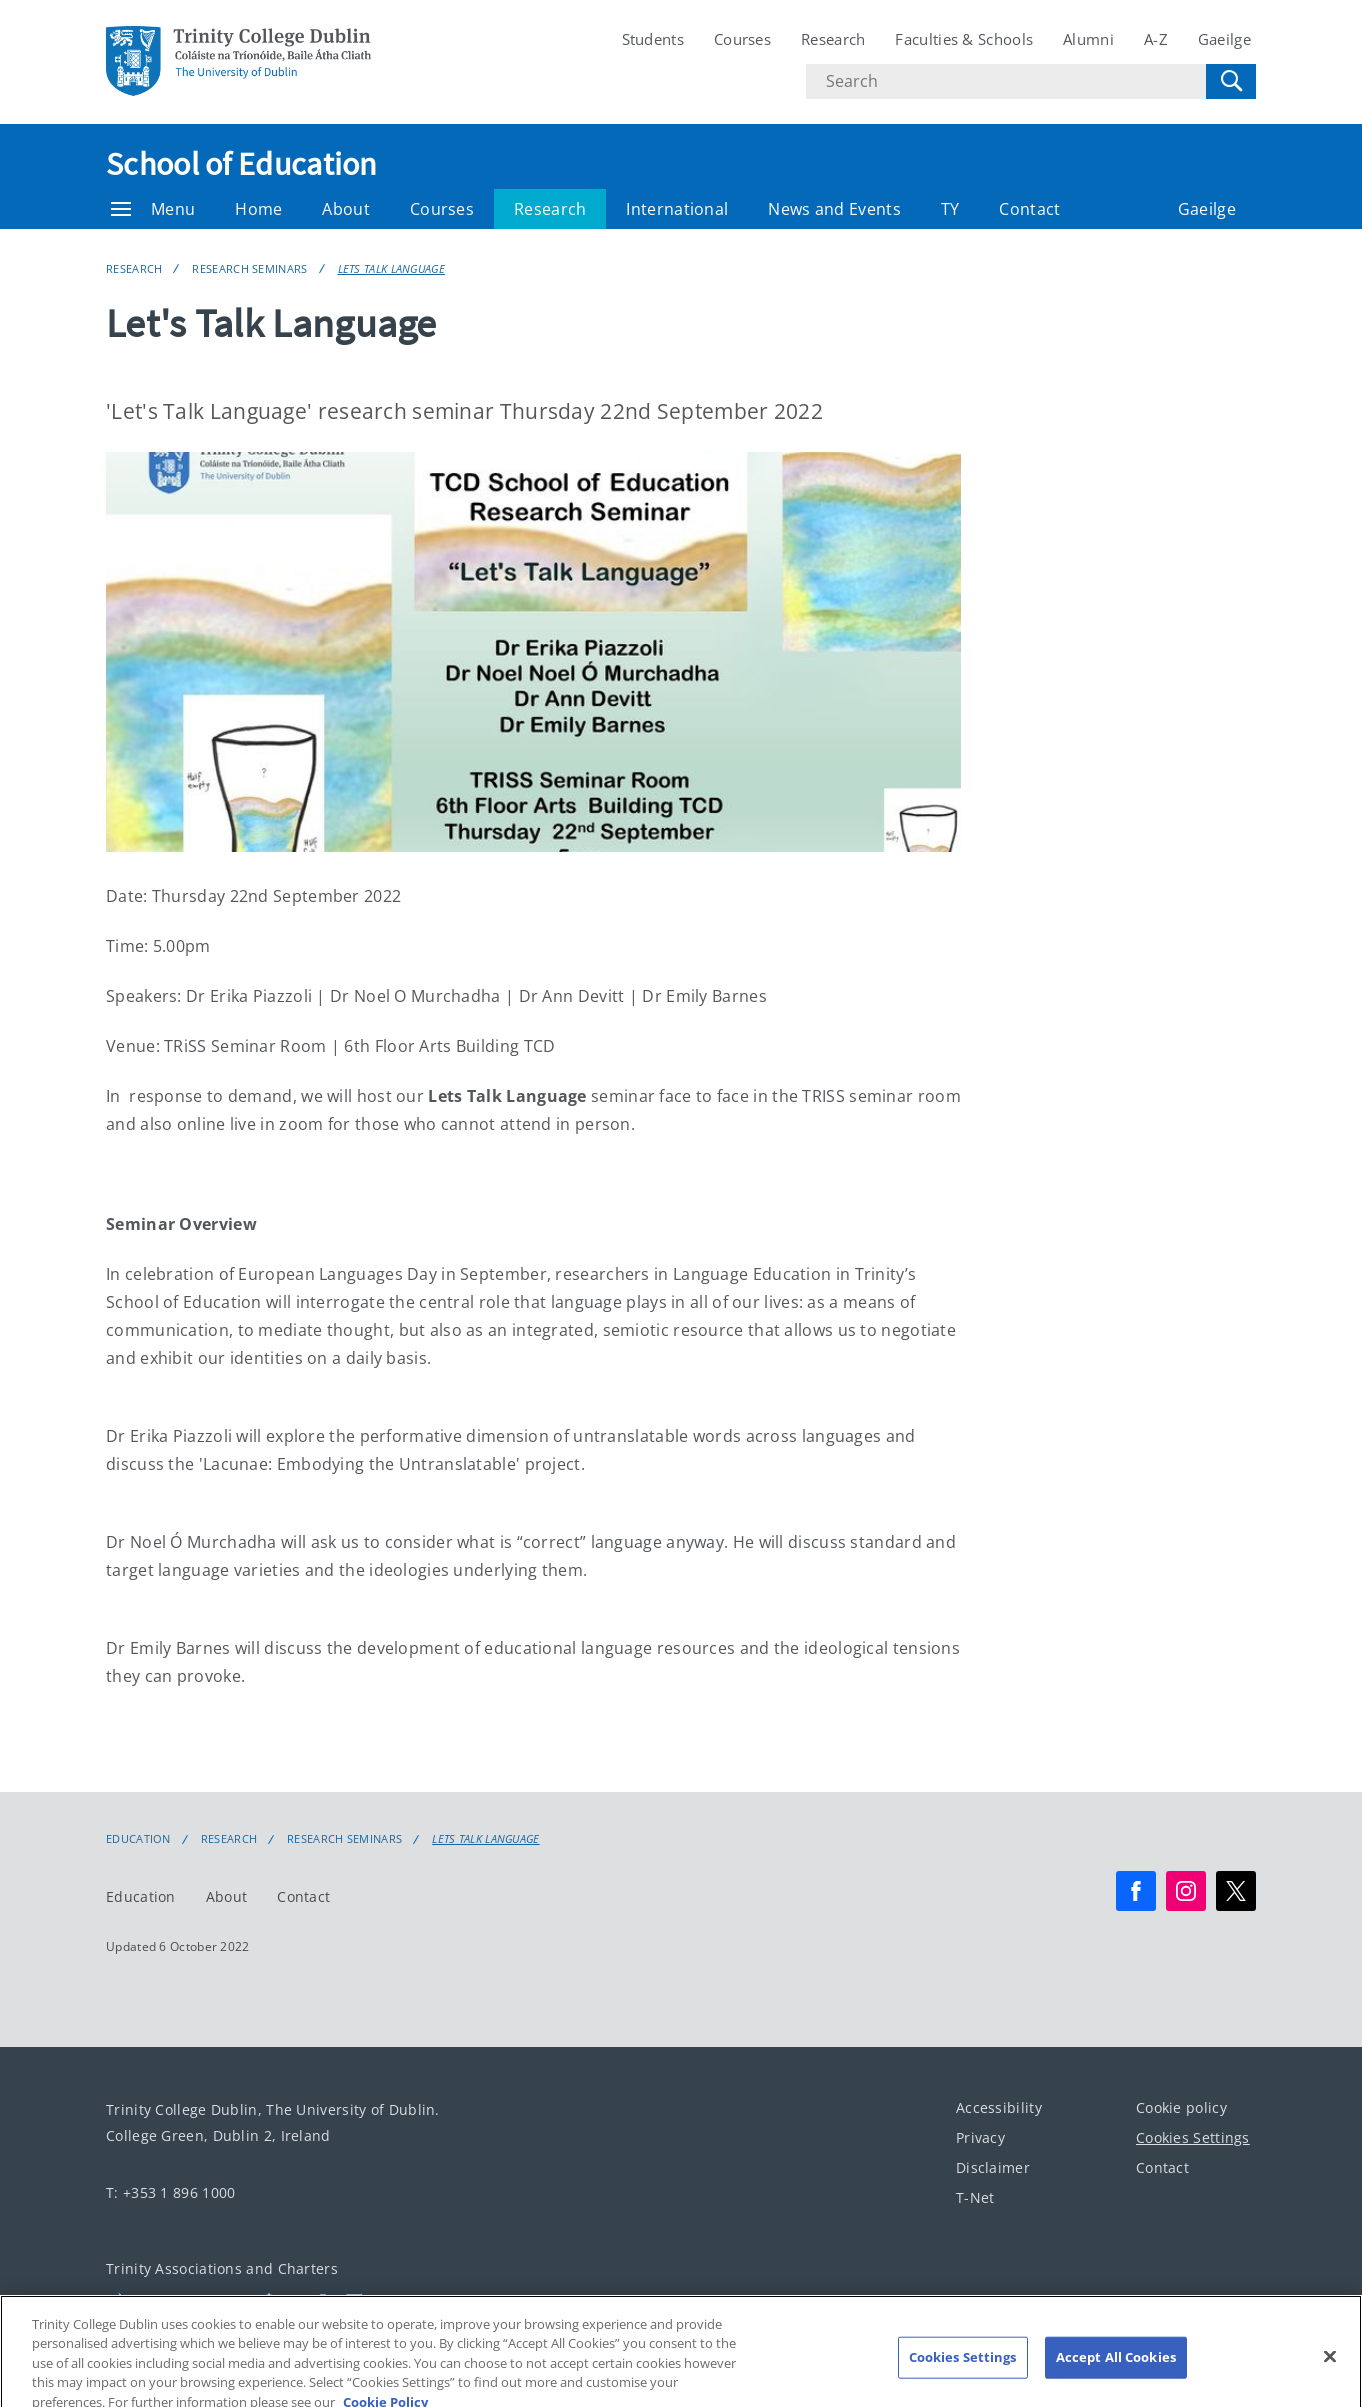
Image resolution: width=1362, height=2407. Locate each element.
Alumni (1088, 39)
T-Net (975, 2197)
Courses (742, 39)
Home (258, 209)
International (677, 209)
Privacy (980, 2137)
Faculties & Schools (964, 39)
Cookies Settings (1193, 2137)
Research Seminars (249, 268)
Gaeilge (1224, 39)
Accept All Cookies (1116, 2367)
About (346, 209)
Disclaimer (993, 2167)
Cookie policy (1181, 2107)
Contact (1029, 209)
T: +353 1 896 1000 (170, 2192)
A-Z (1156, 39)
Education (138, 1839)
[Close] (1330, 2367)
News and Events (834, 209)
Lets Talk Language (391, 268)
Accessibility (999, 2107)
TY (950, 209)
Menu (153, 209)
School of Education (242, 164)
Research (833, 39)
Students (653, 39)
